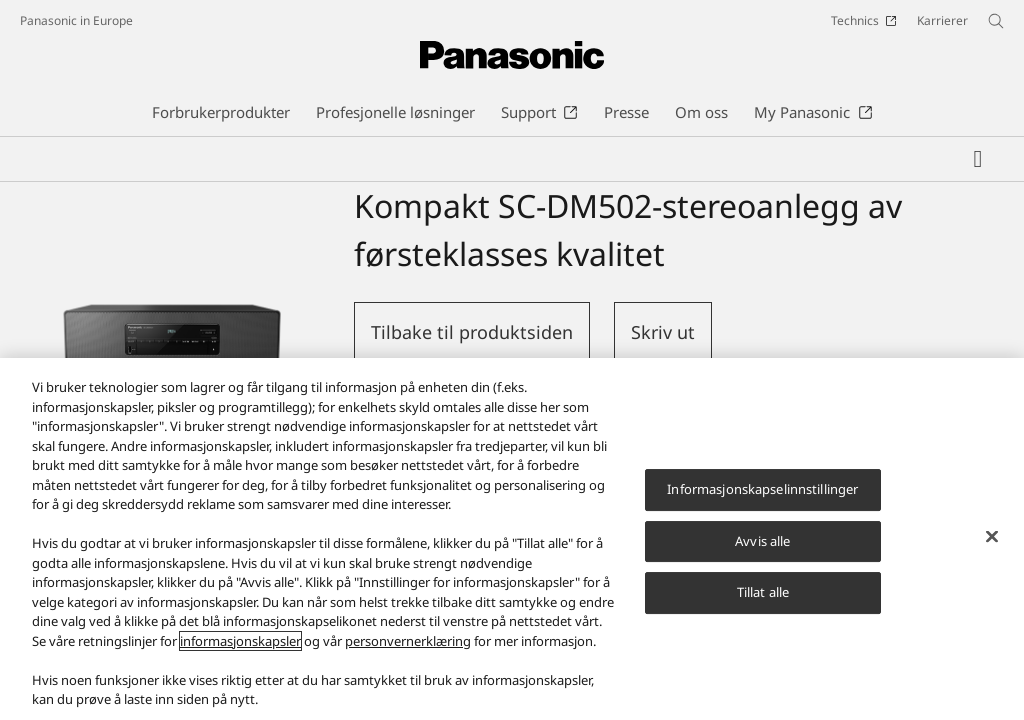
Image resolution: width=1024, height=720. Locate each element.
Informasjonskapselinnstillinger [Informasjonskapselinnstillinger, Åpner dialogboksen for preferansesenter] (762, 494)
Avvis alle (762, 546)
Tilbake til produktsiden (472, 332)
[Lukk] (992, 542)
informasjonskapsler (240, 646)
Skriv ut (663, 332)
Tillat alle (763, 598)
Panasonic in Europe (76, 20)
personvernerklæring (408, 646)
